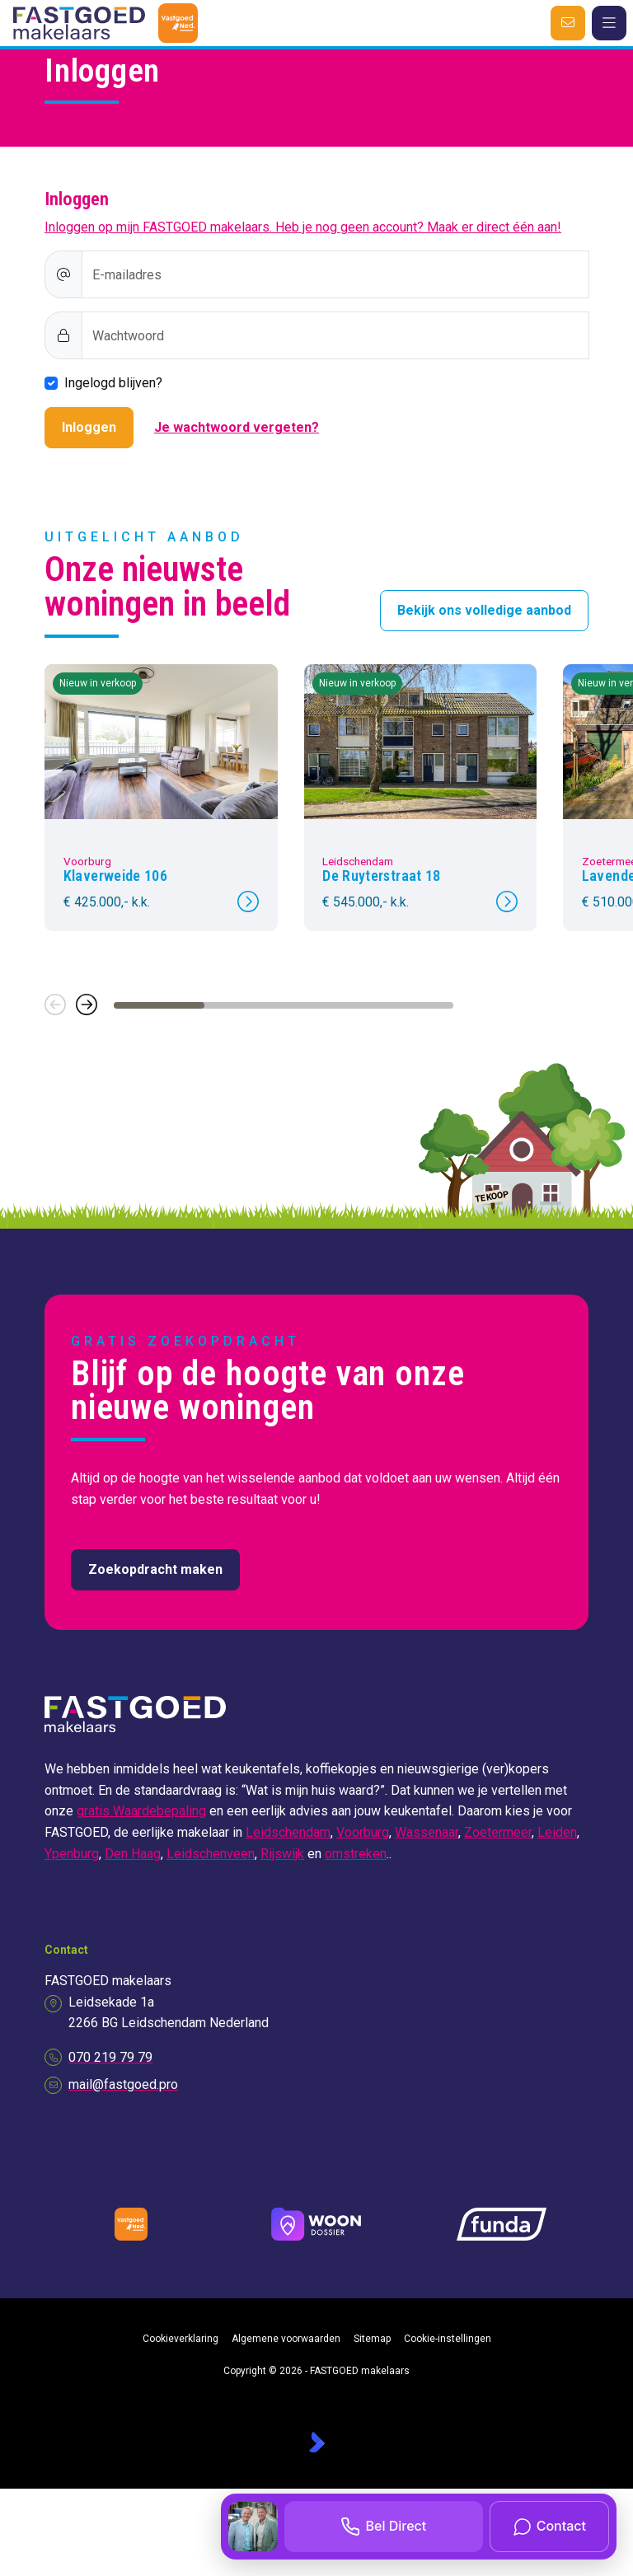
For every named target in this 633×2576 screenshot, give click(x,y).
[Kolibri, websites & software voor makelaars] (317, 2442)
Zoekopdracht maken (155, 1569)
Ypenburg (72, 1854)
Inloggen (89, 427)
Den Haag (133, 1854)
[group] (161, 797)
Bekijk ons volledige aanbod (484, 610)
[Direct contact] (568, 23)
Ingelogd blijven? (113, 383)
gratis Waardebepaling (141, 1811)
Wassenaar (426, 1832)
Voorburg (362, 1832)
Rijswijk (282, 1854)
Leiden (557, 1832)
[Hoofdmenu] (609, 23)
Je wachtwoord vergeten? (236, 427)
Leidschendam (288, 1832)
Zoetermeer (498, 1832)
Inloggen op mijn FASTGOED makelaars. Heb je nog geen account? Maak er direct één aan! (303, 227)
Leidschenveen (210, 1854)
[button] (55, 1005)
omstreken (356, 1854)
